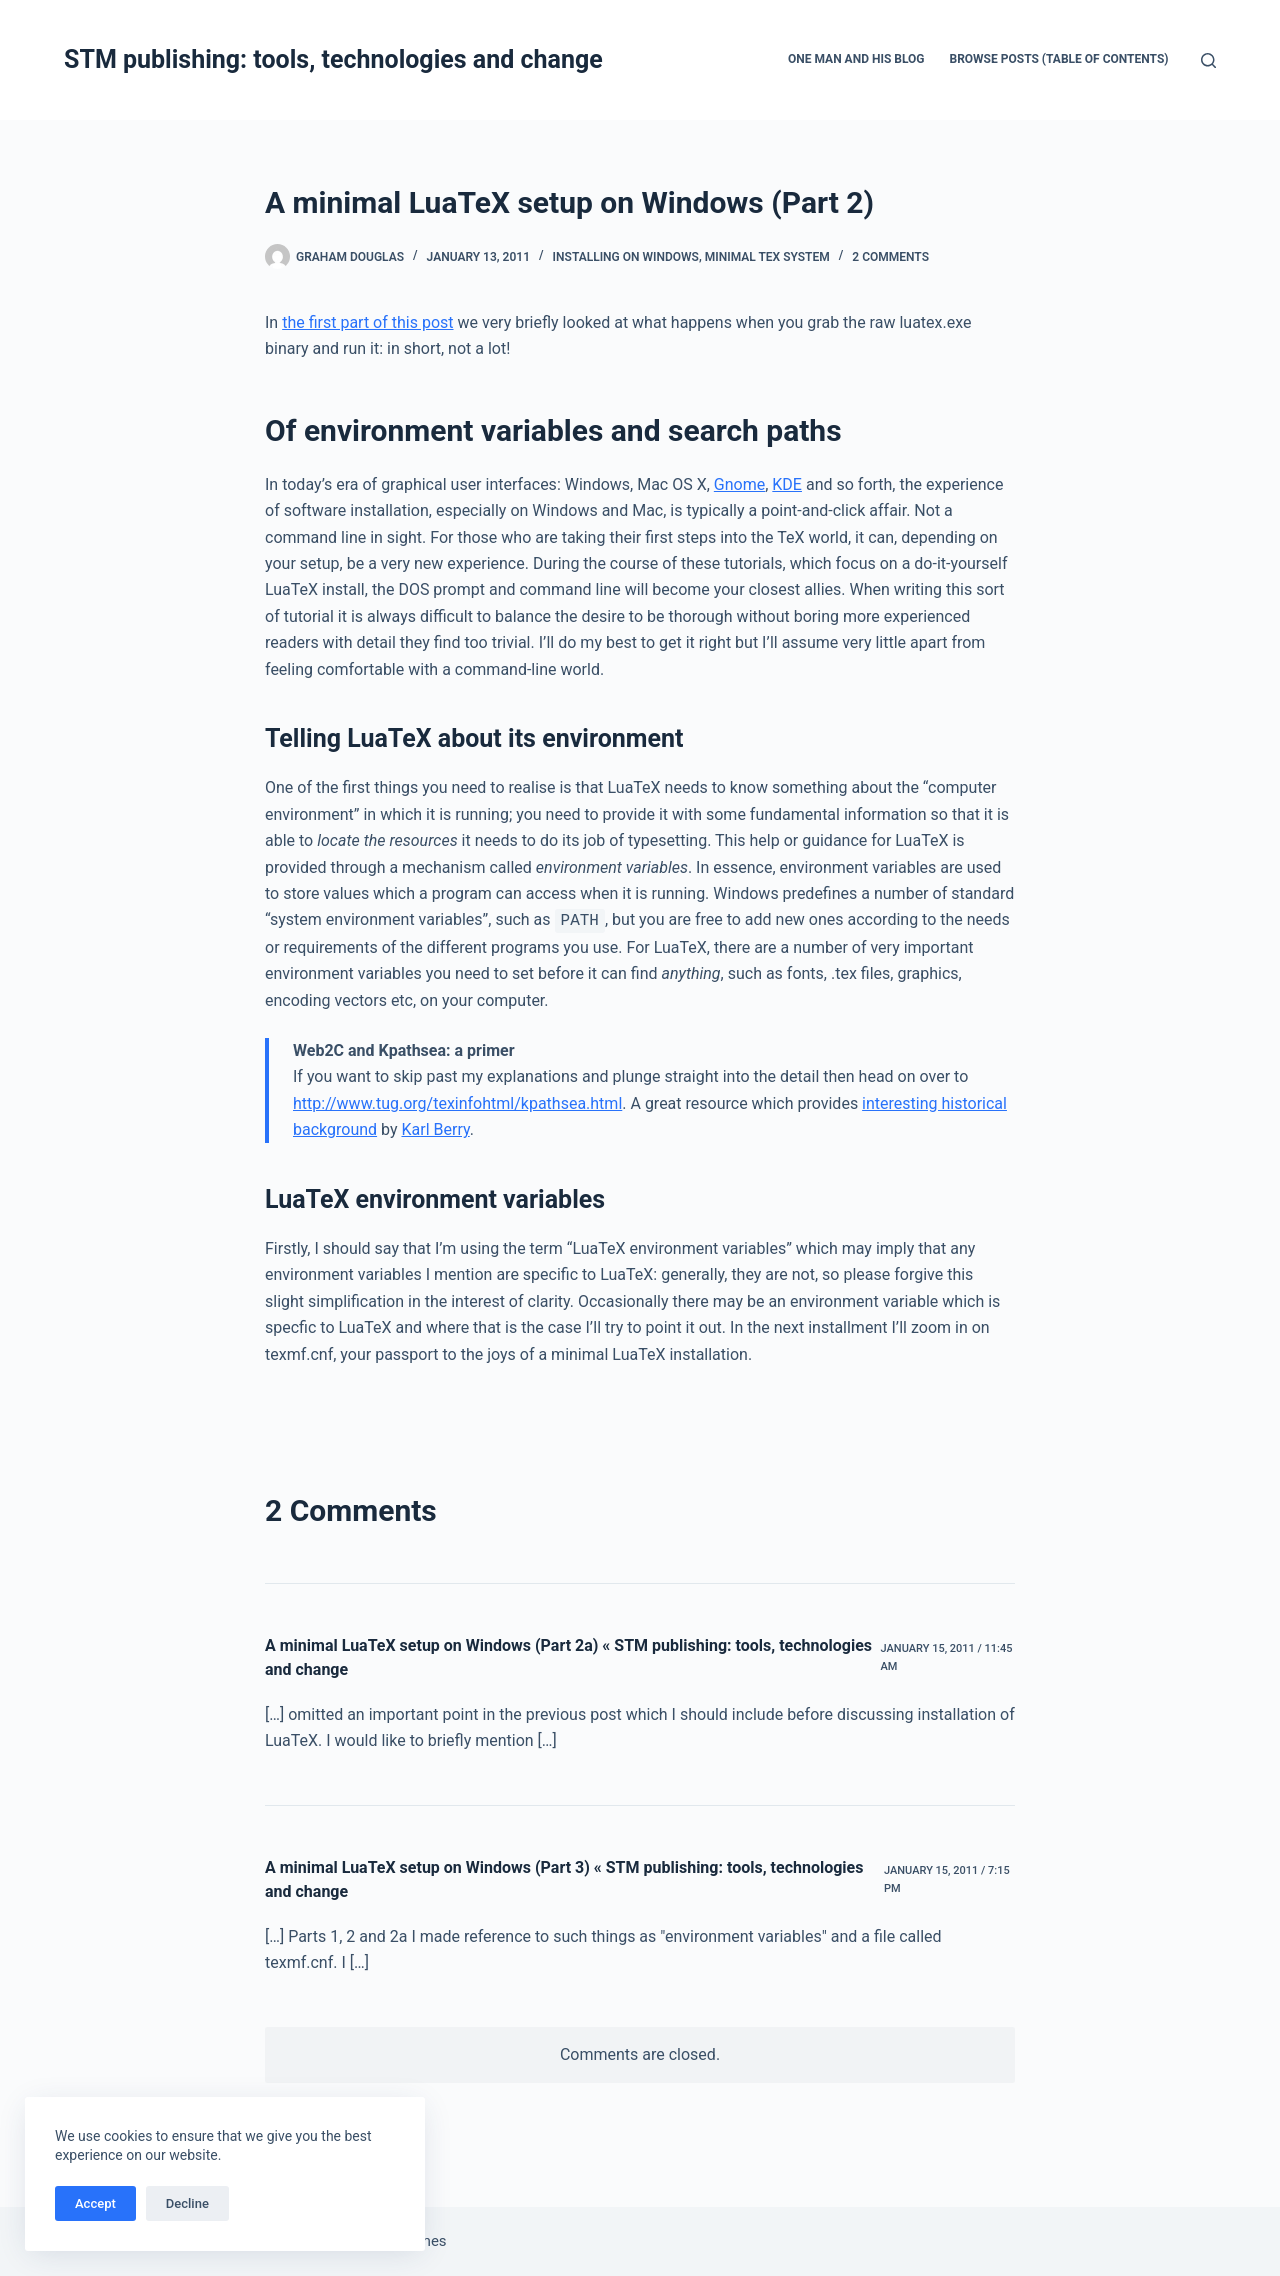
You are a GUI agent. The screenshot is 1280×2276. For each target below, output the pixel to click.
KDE (787, 484)
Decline (187, 2203)
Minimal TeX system (767, 257)
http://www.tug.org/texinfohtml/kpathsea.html (457, 1103)
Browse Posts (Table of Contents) (1059, 59)
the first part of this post (367, 322)
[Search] (1208, 60)
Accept (95, 2203)
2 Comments (890, 257)
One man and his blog (856, 59)
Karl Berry (435, 1129)
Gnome (739, 484)
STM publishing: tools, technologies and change (333, 59)
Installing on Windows (626, 257)
